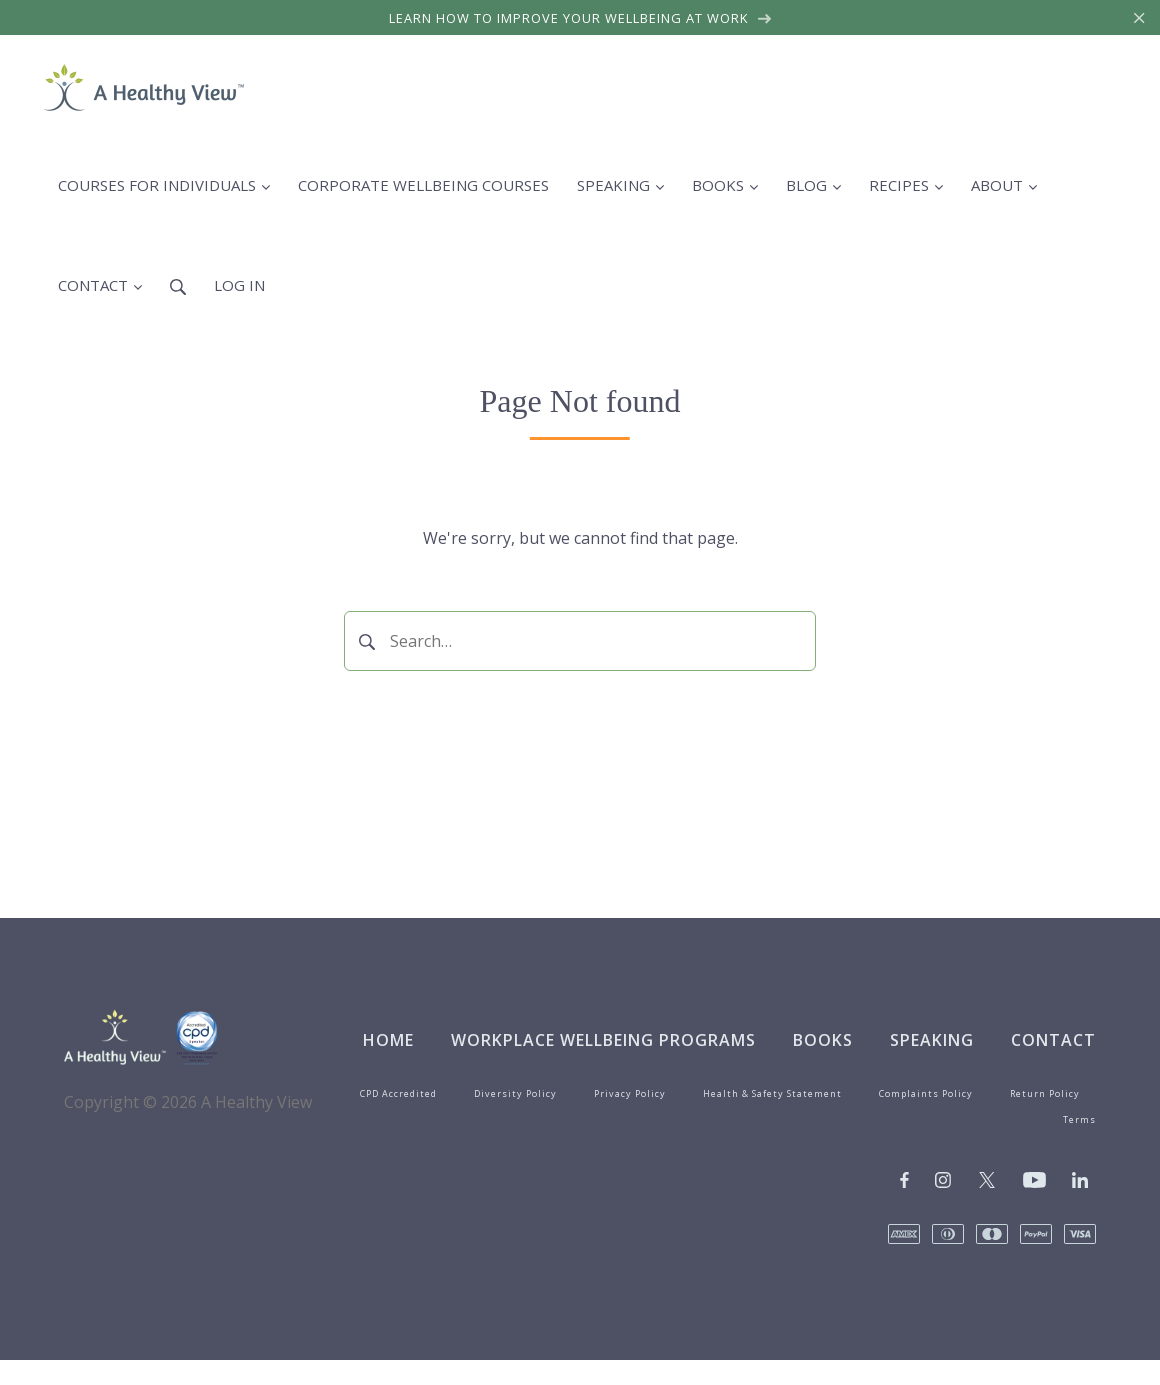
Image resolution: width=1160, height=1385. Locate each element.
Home (388, 1040)
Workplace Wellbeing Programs (603, 1040)
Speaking (932, 1040)
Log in (239, 285)
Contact (1053, 1040)
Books (823, 1040)
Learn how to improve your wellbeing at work (580, 18)
